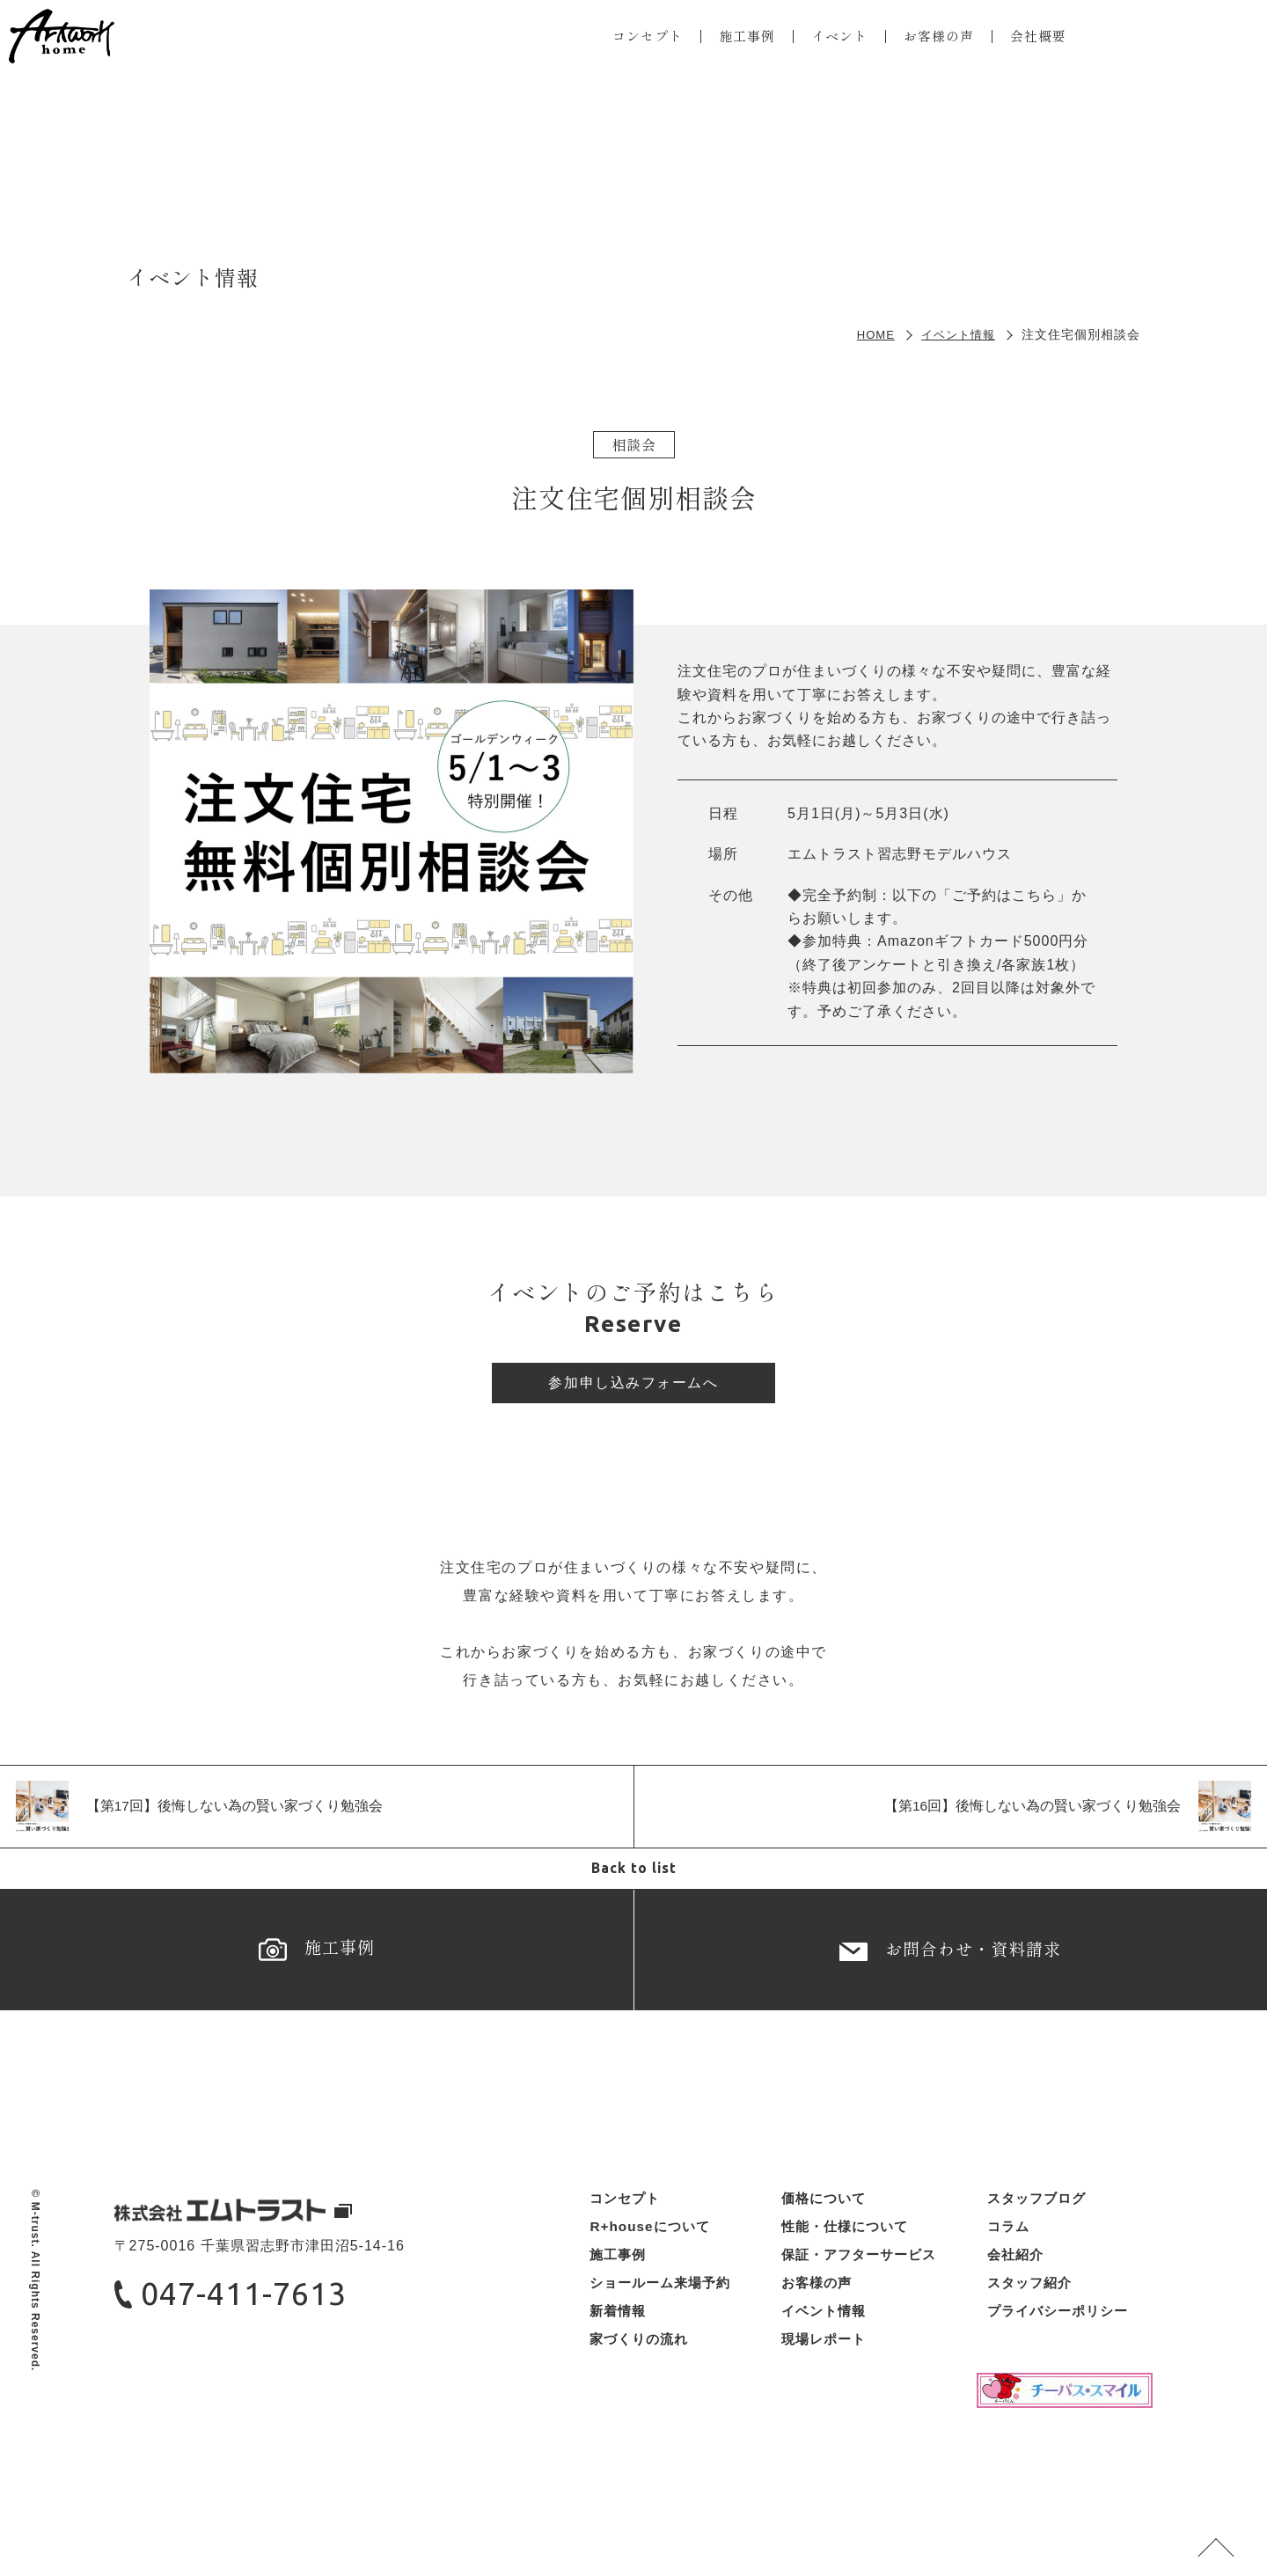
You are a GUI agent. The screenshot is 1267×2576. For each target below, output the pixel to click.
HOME (869, 334)
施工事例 (735, 40)
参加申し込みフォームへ (633, 1385)
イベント (831, 40)
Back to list (633, 1875)
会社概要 (1038, 40)
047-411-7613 (258, 2321)
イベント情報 (955, 334)
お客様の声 (934, 40)
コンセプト (632, 40)
